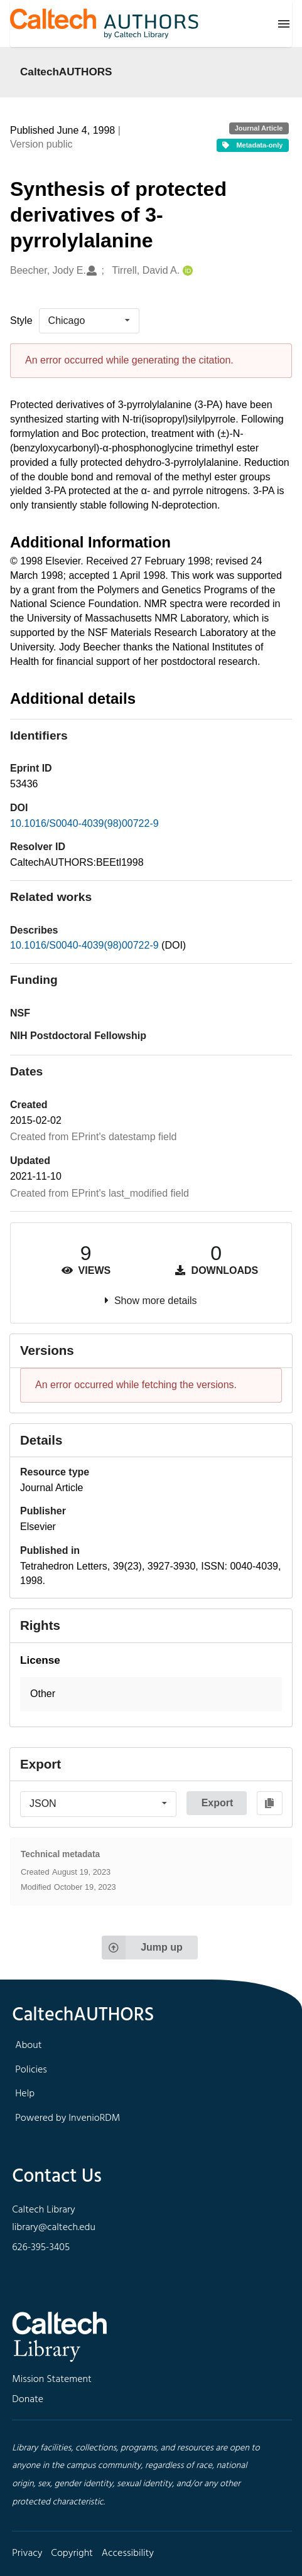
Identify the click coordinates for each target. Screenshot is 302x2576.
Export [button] (218, 1802)
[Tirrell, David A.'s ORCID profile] (186, 271)
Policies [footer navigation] (31, 2070)
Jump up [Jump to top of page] (142, 1947)
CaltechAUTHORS (66, 71)
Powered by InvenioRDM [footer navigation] (67, 2118)
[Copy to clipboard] (270, 1803)
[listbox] (89, 320)
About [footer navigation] (28, 2045)
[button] (151, 1694)
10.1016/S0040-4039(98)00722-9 (84, 823)
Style (21, 320)
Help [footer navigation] (25, 2094)
